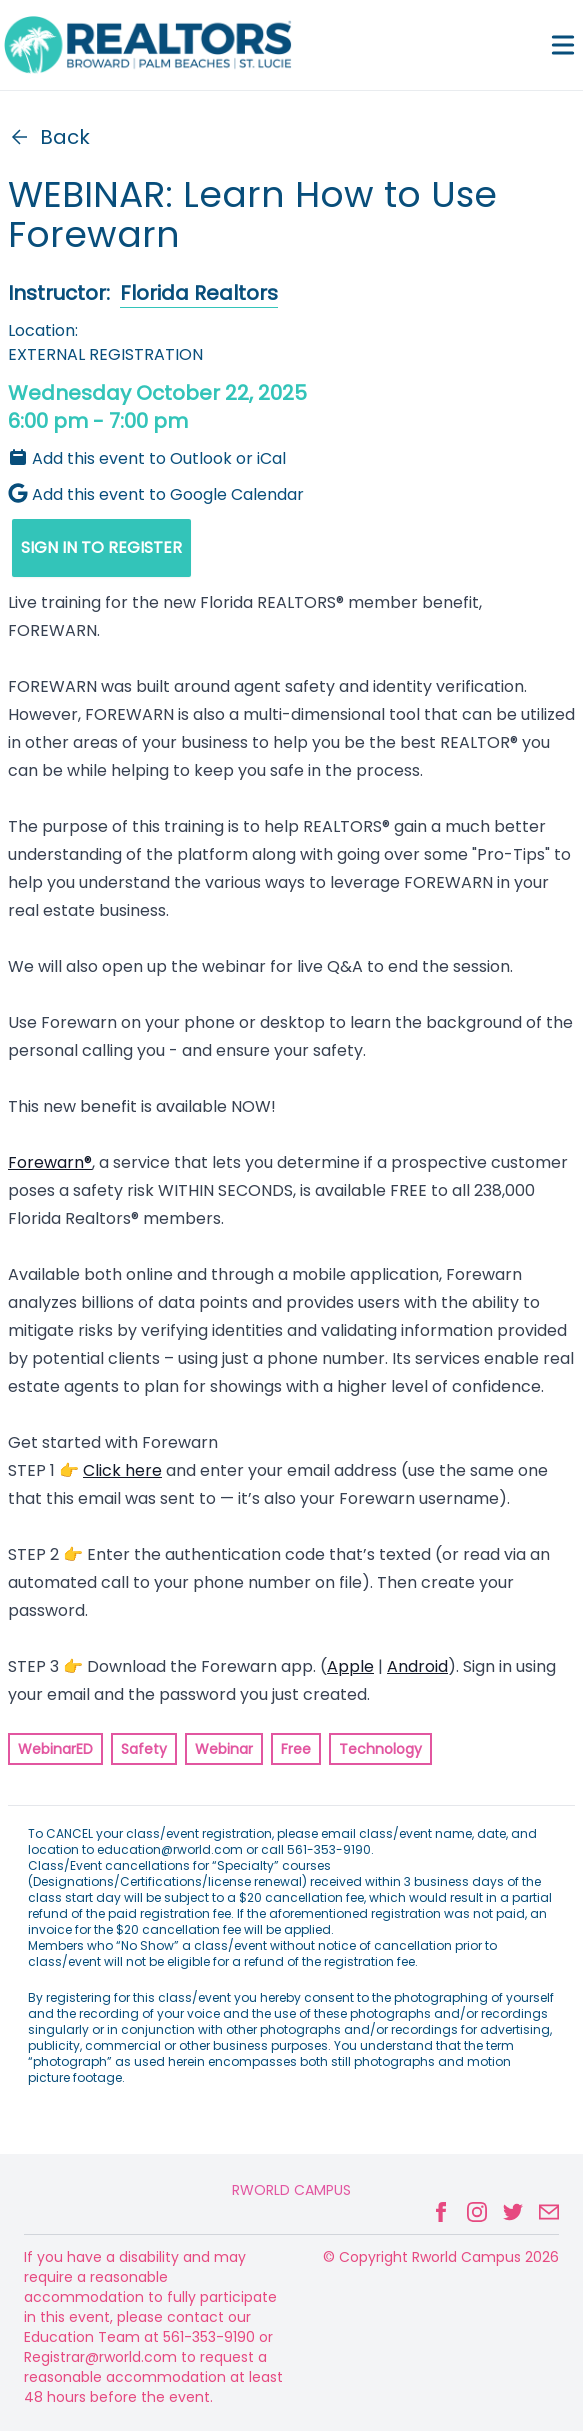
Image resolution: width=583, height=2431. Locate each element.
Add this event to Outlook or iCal (147, 458)
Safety (144, 1749)
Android (417, 1666)
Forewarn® (50, 1162)
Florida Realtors (199, 293)
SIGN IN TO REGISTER (101, 547)
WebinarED (55, 1749)
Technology (380, 1749)
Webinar (224, 1749)
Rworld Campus (291, 2190)
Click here (122, 1470)
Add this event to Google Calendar (156, 494)
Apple (350, 1666)
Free (296, 1749)
